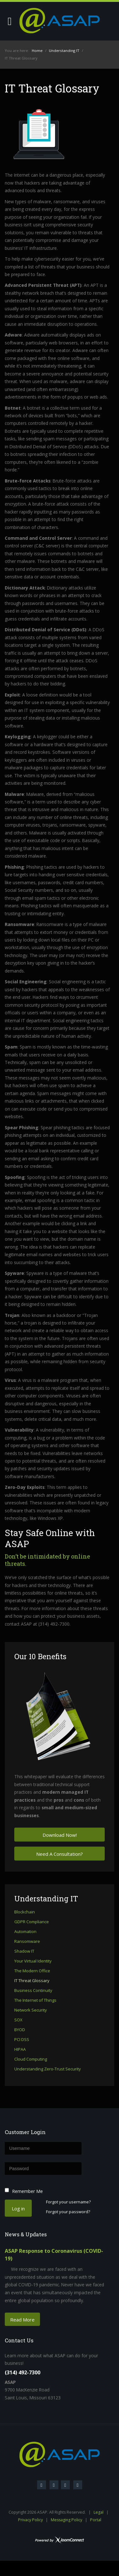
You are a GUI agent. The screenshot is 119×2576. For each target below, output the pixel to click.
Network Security (30, 2010)
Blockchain (24, 1912)
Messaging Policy (66, 2519)
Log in (18, 2208)
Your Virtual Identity (33, 1961)
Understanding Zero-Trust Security (47, 2069)
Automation (25, 1931)
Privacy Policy (30, 2519)
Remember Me (27, 2191)
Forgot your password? (68, 2211)
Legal (98, 2512)
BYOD (19, 2029)
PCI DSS (21, 2039)
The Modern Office (32, 1971)
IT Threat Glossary (32, 1980)
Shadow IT (24, 1951)
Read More (22, 2319)
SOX (18, 2020)
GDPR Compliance (31, 1921)
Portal (95, 2519)
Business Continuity (33, 1990)
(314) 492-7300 (22, 2372)
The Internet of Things (35, 2000)
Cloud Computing (30, 2059)
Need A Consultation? (59, 1854)
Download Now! (60, 1835)
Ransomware (27, 1941)
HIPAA (20, 2049)
